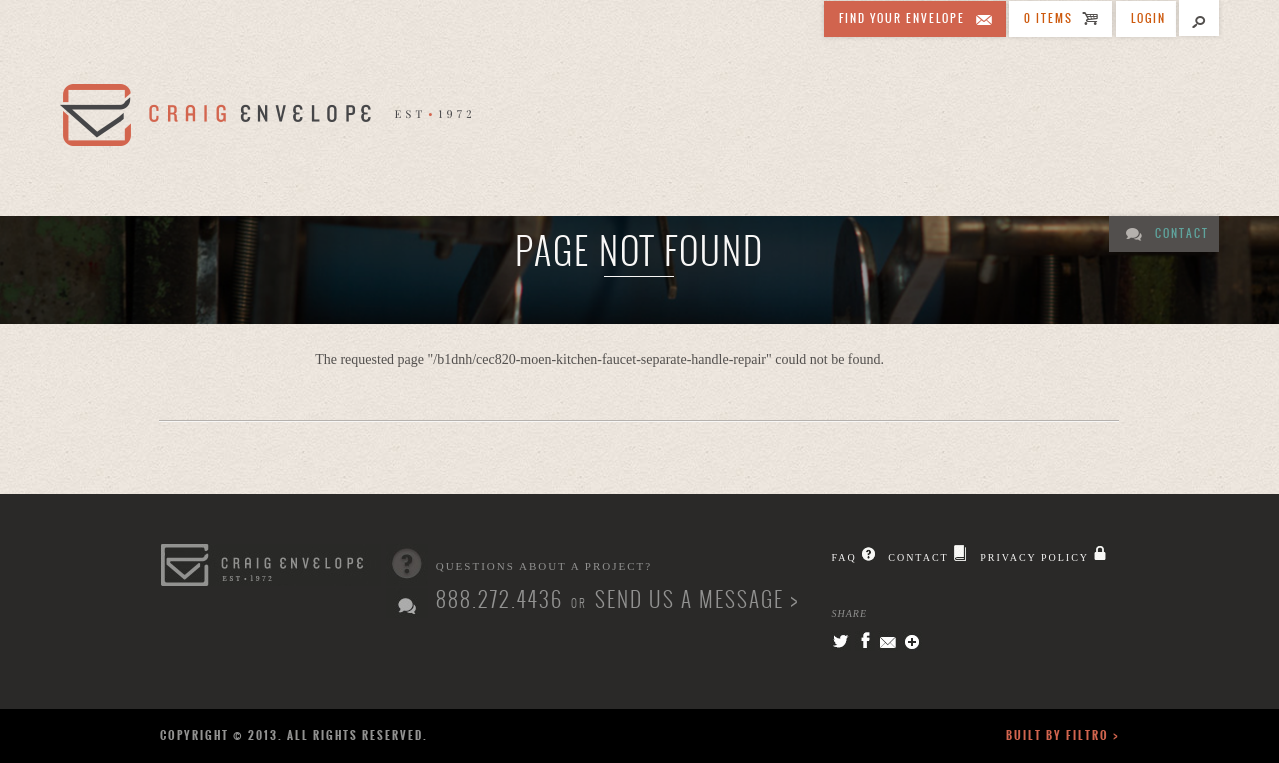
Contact (1182, 233)
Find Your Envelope (902, 18)
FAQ (843, 557)
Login (1148, 18)
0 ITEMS (1048, 18)
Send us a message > (697, 599)
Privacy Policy (1034, 557)
